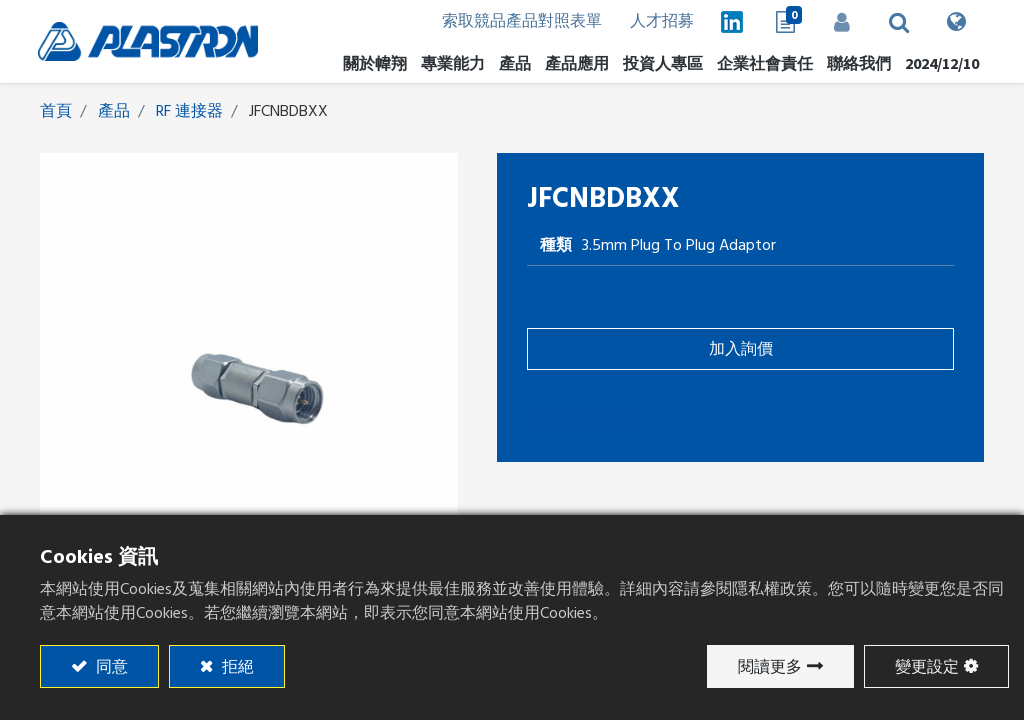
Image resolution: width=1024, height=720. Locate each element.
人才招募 (655, 22)
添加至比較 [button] (580, 420)
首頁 (56, 112)
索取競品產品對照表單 (513, 22)
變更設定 (927, 667)
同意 (110, 667)
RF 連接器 (189, 112)
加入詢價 (741, 350)
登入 (841, 22)
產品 (114, 112)
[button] (899, 22)
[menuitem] (661, 64)
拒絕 (236, 667)
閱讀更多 (770, 667)
